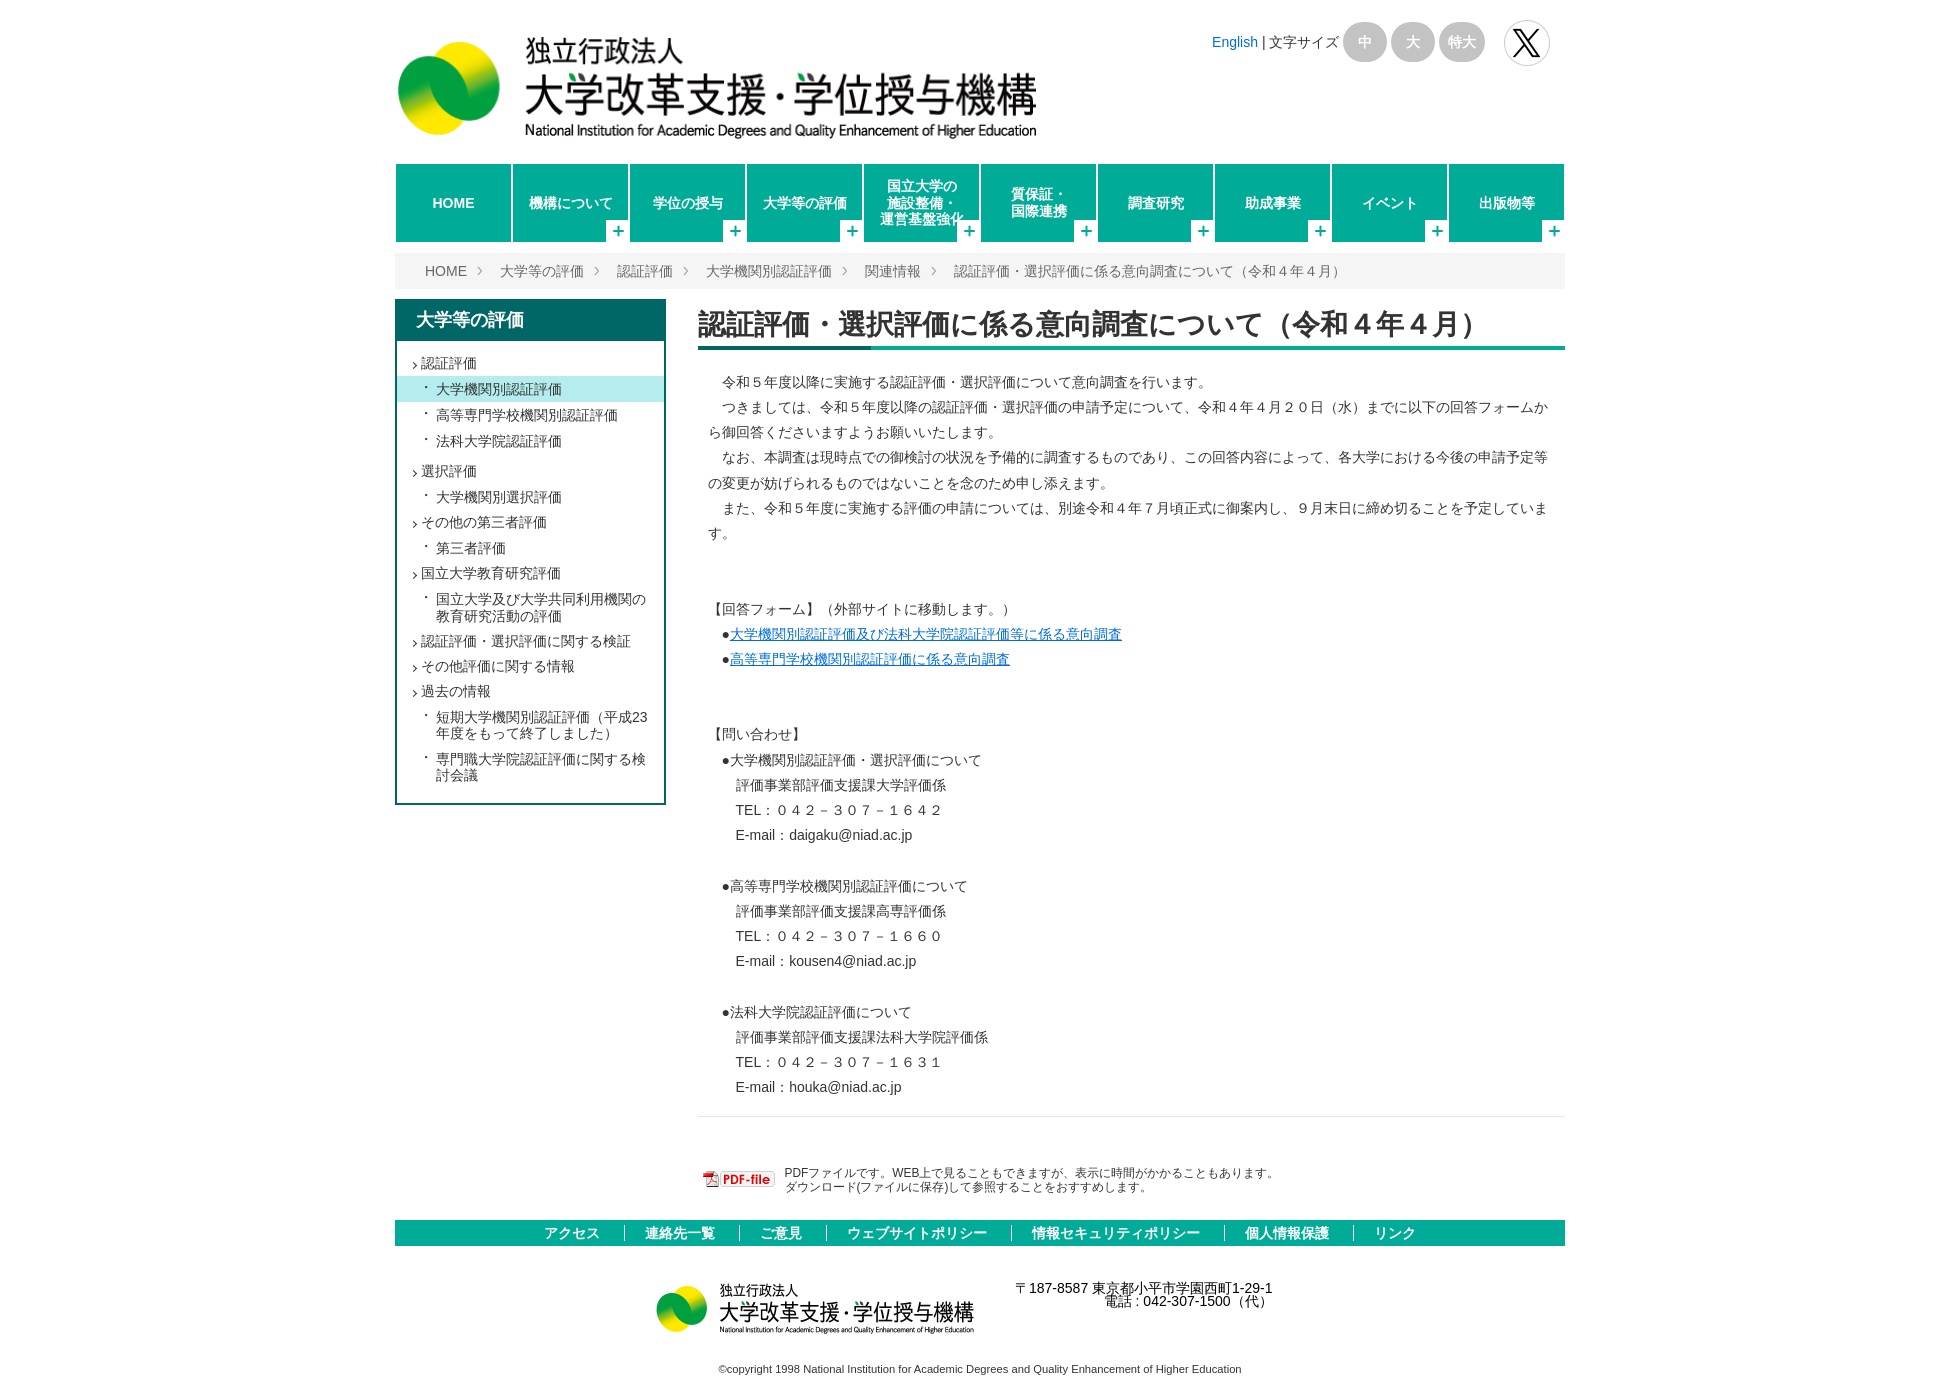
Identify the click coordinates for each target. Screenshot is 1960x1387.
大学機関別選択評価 (499, 497)
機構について (571, 203)
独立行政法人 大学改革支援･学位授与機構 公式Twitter (1527, 43)
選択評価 (449, 471)
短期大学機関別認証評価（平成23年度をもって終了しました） (542, 725)
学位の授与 (688, 203)
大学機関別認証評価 (769, 271)
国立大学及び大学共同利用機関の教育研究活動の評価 (541, 607)
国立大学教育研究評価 (491, 573)
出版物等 (1507, 203)
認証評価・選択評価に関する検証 (526, 641)
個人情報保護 (1289, 1233)
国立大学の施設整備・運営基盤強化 (922, 202)
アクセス (574, 1233)
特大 (1462, 42)
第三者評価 (471, 548)
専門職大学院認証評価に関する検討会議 (541, 767)
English (1235, 42)
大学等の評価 (805, 203)
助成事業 (1273, 203)
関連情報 (893, 271)
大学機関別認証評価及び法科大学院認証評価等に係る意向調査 (926, 634)
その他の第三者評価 (484, 522)
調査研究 (1156, 203)
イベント (1390, 203)
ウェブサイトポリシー (919, 1233)
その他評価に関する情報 (498, 666)
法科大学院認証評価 (499, 441)
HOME (454, 203)
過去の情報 (456, 691)
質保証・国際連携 (1039, 202)
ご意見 (783, 1233)
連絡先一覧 (682, 1233)
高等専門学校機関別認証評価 (527, 415)
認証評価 (645, 271)
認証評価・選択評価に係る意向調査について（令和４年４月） (1150, 271)
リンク (1395, 1233)
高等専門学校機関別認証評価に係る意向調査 (870, 659)
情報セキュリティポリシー (1118, 1233)
